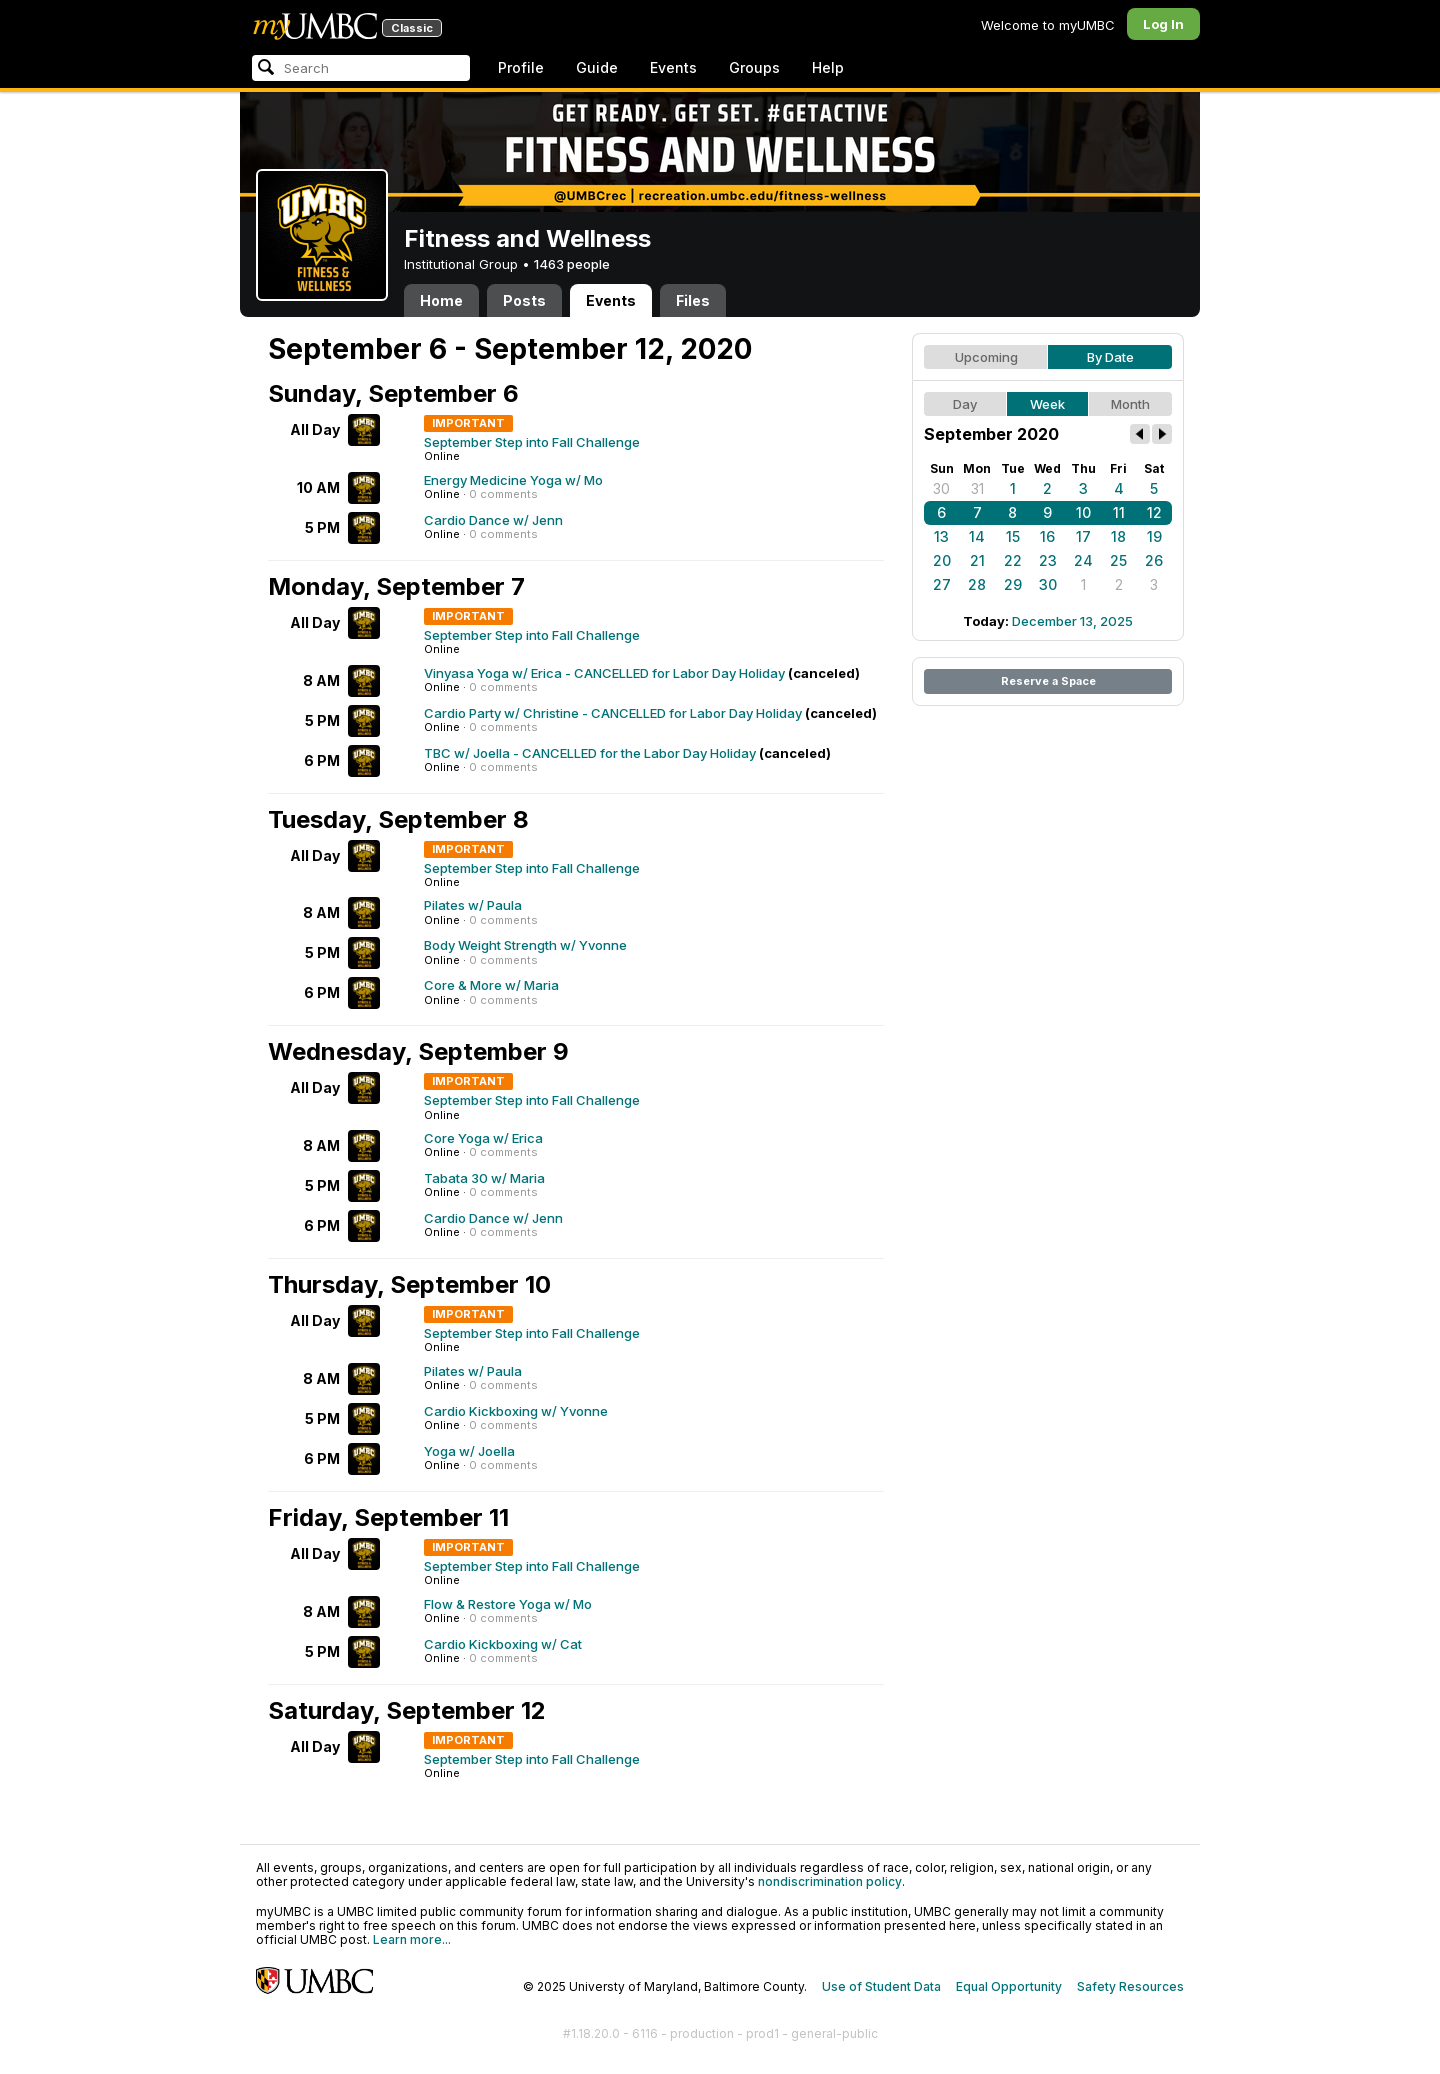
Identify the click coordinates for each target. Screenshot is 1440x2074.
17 (1083, 536)
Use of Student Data (881, 1986)
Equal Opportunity (1009, 1986)
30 (941, 488)
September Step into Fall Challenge (532, 442)
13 (941, 536)
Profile (521, 67)
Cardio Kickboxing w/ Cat (503, 1644)
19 (1154, 536)
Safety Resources (1130, 1986)
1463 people (572, 264)
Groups (754, 67)
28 (977, 584)
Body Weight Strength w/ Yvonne (525, 945)
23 (1048, 560)
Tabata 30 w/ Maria (484, 1178)
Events (673, 67)
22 (1013, 560)
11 (1119, 512)
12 (1154, 512)
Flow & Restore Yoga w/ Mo (508, 1604)
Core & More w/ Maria (491, 985)
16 (1047, 536)
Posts (524, 300)
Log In (1163, 24)
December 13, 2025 (1072, 621)
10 (1083, 512)
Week (1047, 404)
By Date (1110, 357)
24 (1083, 560)
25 (1118, 560)
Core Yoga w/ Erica (483, 1138)
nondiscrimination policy (830, 1881)
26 (1154, 560)
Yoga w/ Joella (469, 1451)
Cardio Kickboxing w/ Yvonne (516, 1411)
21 (977, 560)
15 (1013, 536)
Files (693, 300)
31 (977, 488)
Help (828, 67)
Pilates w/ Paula (473, 905)
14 (977, 536)
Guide (597, 67)
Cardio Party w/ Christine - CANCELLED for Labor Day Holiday (613, 713)
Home (441, 300)
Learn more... (412, 1939)
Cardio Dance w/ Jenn (493, 520)
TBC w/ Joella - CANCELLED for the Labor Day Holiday (590, 753)
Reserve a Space (1048, 681)
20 (942, 560)
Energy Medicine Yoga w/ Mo (513, 480)
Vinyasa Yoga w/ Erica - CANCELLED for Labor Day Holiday (604, 673)
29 (1013, 584)
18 (1118, 536)
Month (1130, 404)
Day (965, 404)
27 (942, 584)
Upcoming (986, 357)
